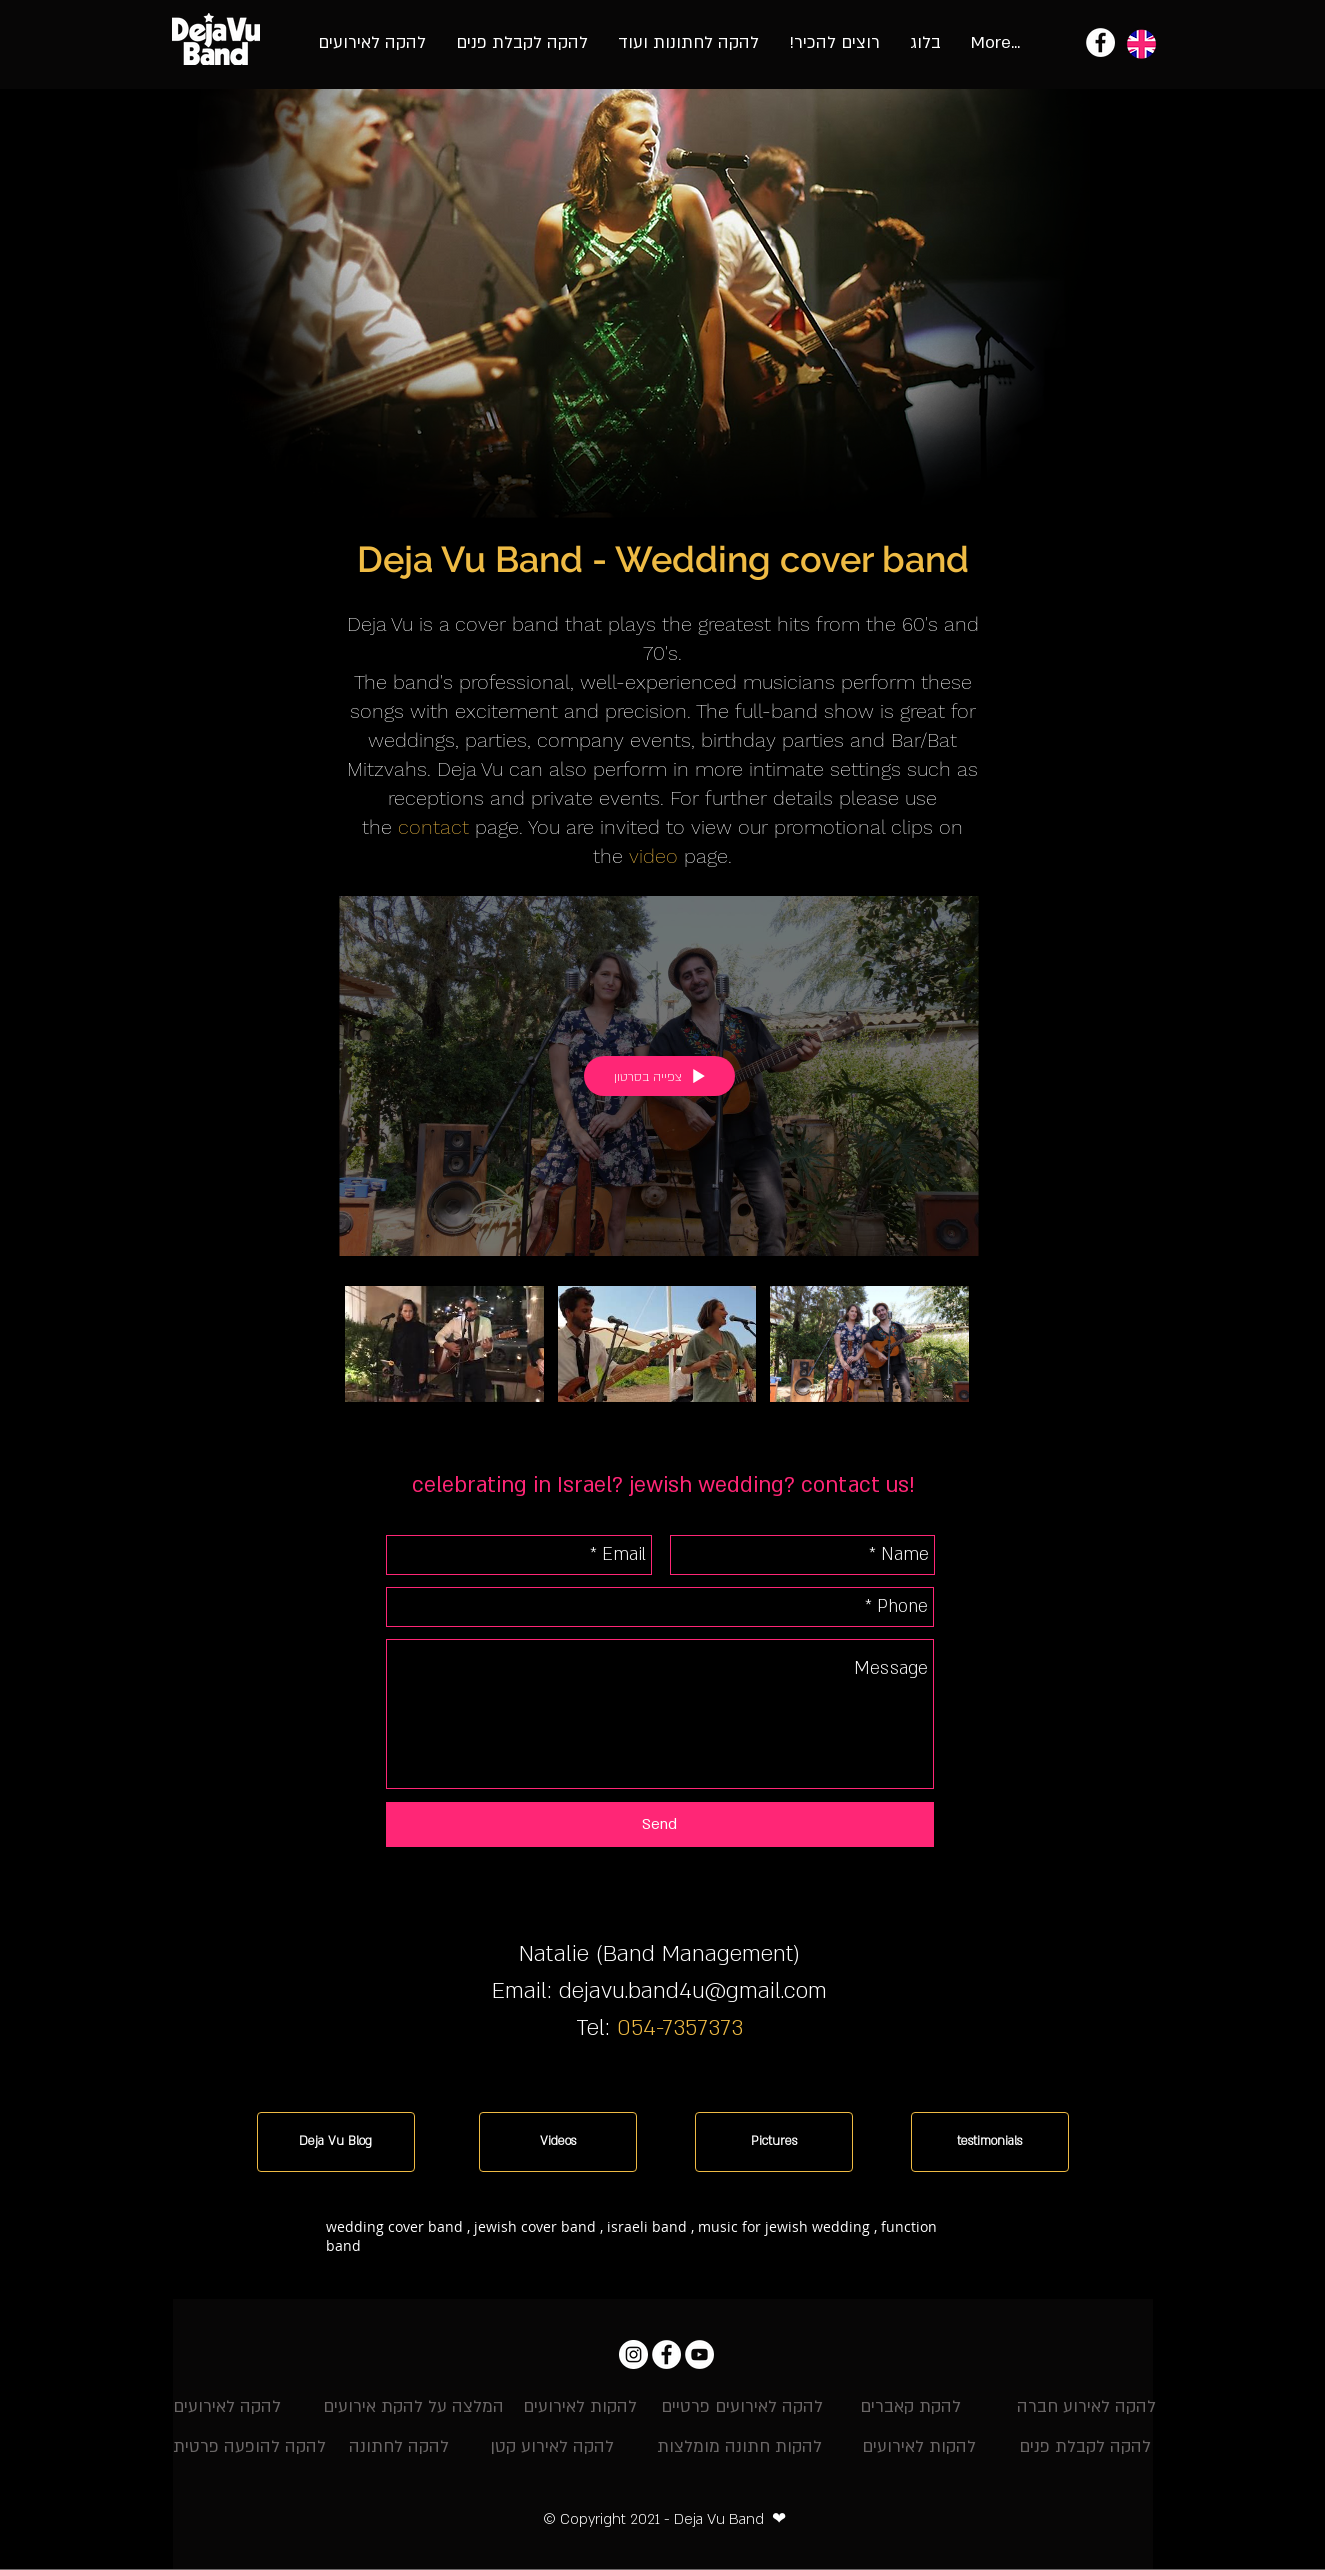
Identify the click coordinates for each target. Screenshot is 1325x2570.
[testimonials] (990, 2142)
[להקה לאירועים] (227, 2407)
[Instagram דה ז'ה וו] (633, 2354)
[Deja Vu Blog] (336, 2142)
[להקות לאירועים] (580, 2407)
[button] (640, 2271)
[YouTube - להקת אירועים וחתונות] (699, 2354)
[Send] (660, 1824)
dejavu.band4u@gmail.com (693, 1991)
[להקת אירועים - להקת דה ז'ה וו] (1100, 42)
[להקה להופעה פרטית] (249, 2447)
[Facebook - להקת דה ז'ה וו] (666, 2354)
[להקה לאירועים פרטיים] (742, 2407)
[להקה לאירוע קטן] (552, 2447)
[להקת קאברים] (910, 2407)
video (653, 856)
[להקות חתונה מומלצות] (739, 2447)
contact (433, 827)
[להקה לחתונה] (399, 2447)
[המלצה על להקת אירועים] (413, 2407)
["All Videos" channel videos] (659, 1355)
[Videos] (558, 2142)
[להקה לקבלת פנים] (1085, 2447)
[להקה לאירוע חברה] (1086, 2407)
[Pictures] (774, 2142)
